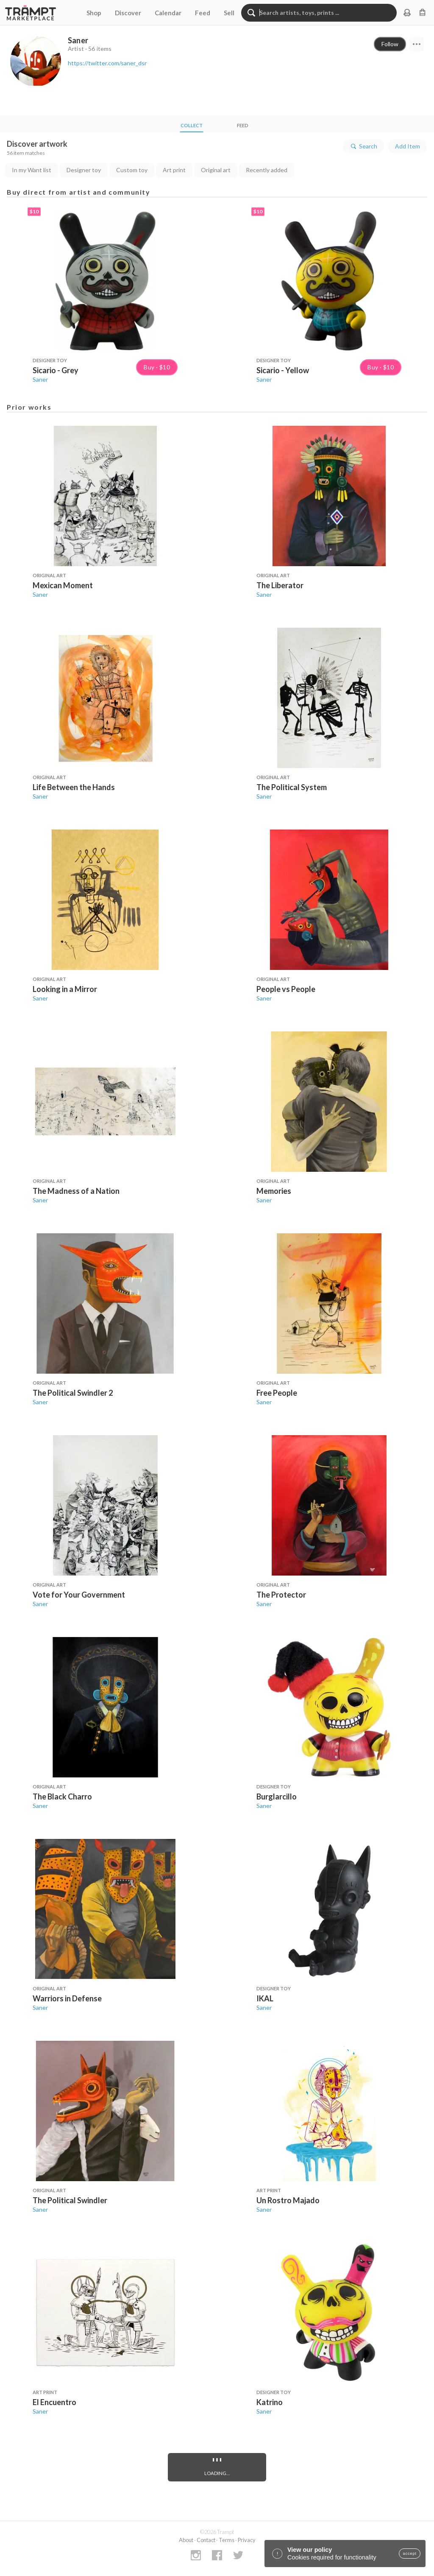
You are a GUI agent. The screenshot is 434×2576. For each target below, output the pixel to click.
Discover (128, 13)
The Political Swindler (70, 2200)
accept (410, 2553)
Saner (40, 379)
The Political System (291, 787)
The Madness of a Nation (76, 1191)
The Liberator (279, 585)
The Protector (281, 1594)
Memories (273, 1191)
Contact (206, 2540)
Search (363, 146)
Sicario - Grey (55, 370)
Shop (93, 13)
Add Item (407, 146)
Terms (226, 2540)
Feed (202, 13)
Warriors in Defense (67, 1998)
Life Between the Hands (74, 787)
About (186, 2540)
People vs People (285, 989)
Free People (276, 1392)
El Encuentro (54, 2402)
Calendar (168, 13)
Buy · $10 (157, 367)
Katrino (269, 2402)
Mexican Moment (63, 585)
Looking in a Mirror (65, 989)
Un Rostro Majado (288, 2200)
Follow (389, 43)
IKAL (264, 1998)
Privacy (247, 2540)
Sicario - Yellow (282, 370)
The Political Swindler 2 (73, 1392)
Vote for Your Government (79, 1594)
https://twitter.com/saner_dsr (107, 63)
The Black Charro (62, 1796)
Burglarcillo (276, 1796)
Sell (229, 13)
